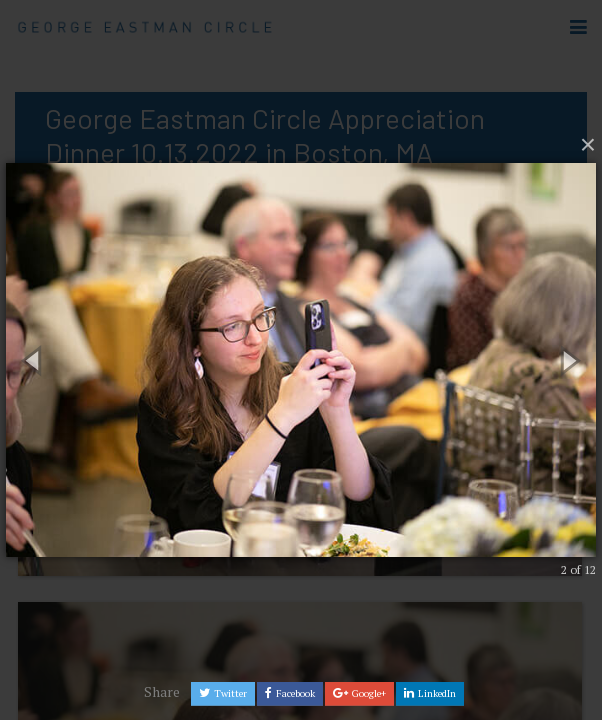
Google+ (359, 693)
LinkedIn (430, 693)
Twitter (223, 693)
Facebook (290, 693)
